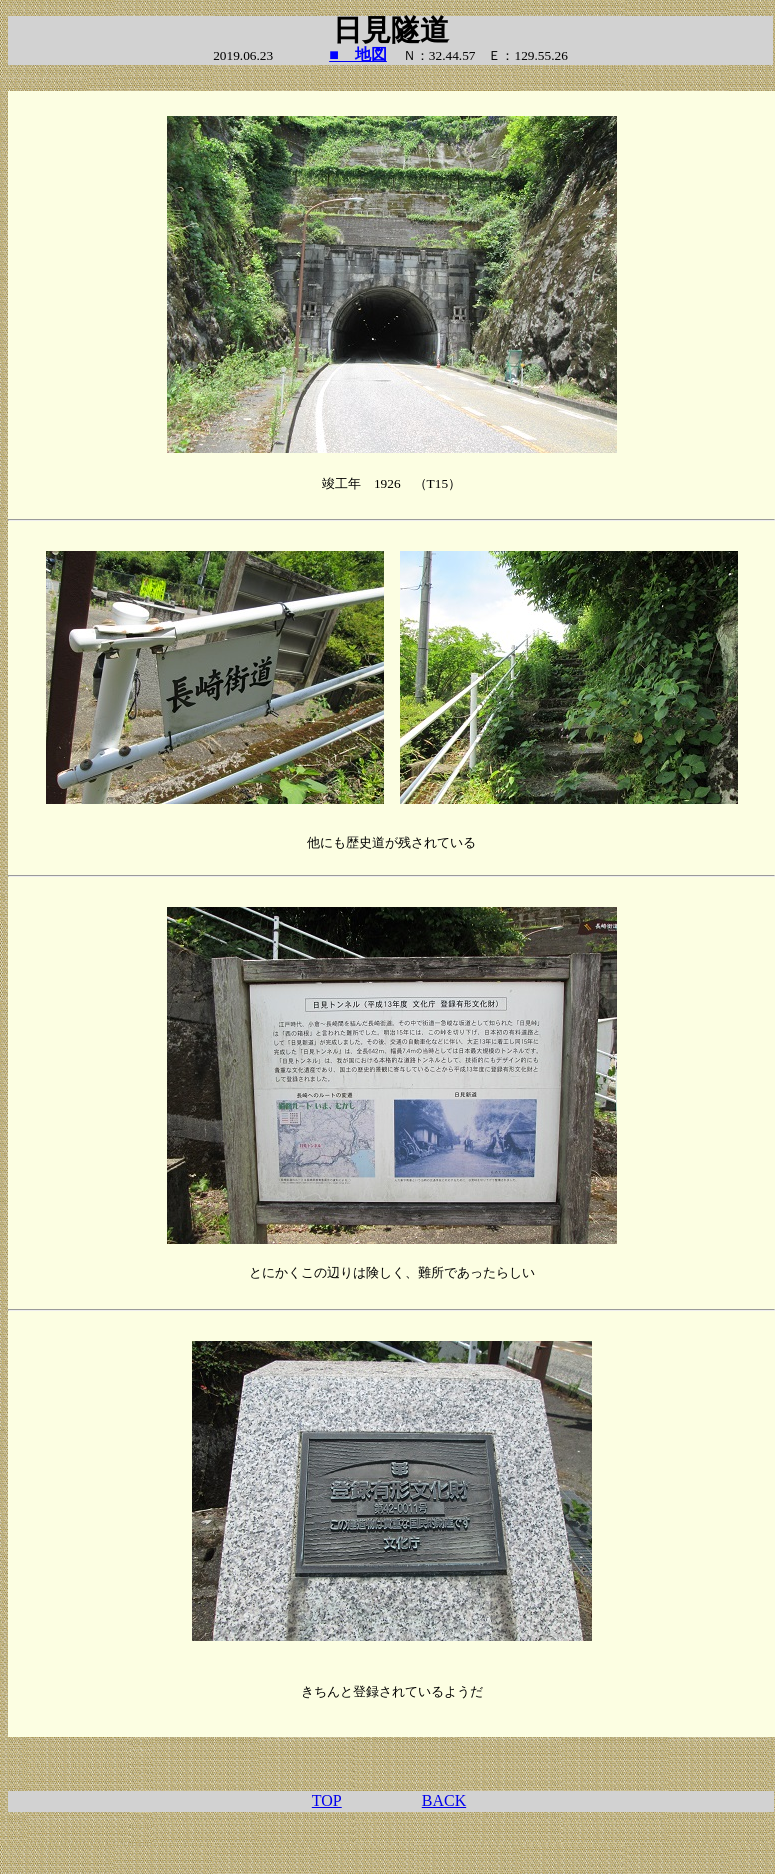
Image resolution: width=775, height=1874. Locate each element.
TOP (327, 1800)
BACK (444, 1800)
